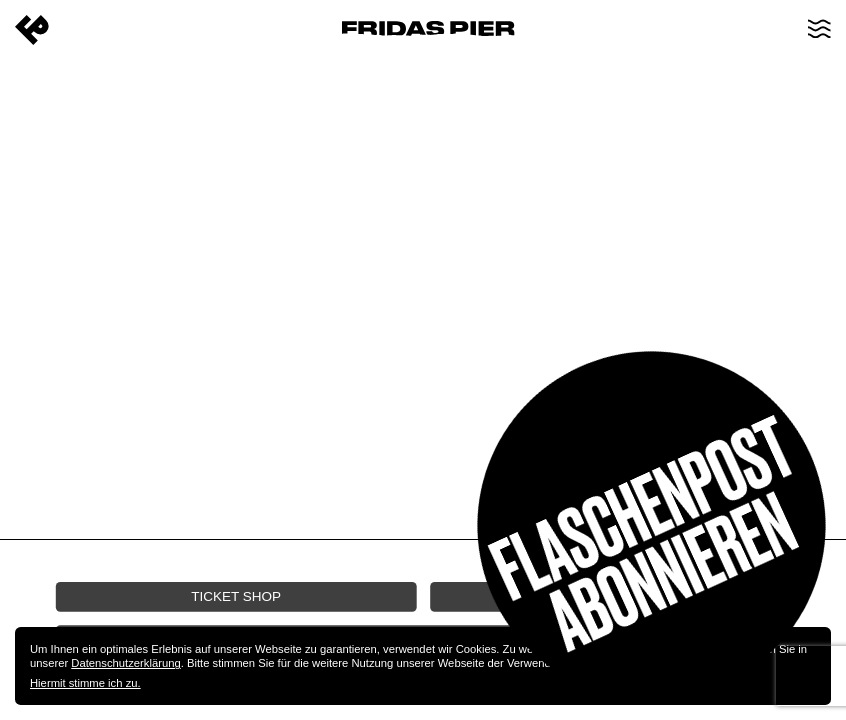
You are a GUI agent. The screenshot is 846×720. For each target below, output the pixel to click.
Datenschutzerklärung (125, 663)
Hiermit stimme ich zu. (85, 683)
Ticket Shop (236, 595)
